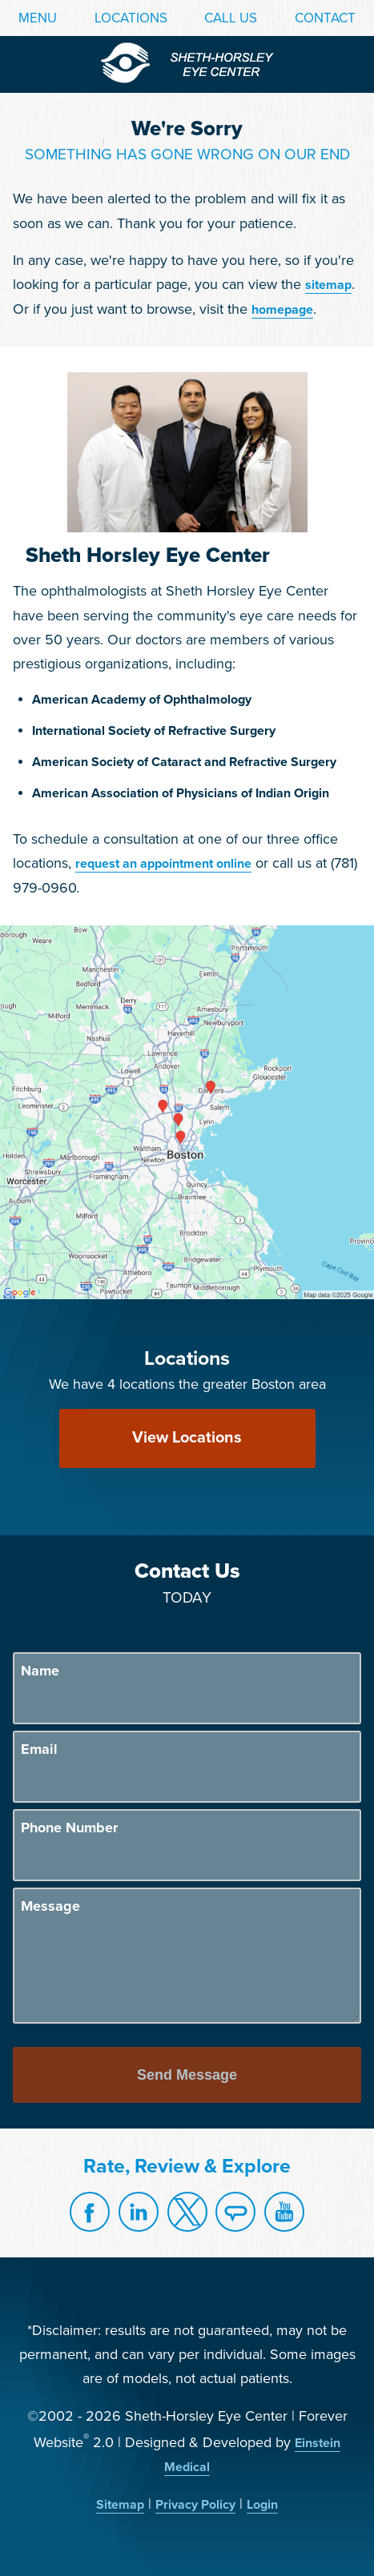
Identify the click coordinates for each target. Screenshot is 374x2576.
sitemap (328, 285)
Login (262, 2505)
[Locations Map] (187, 1111)
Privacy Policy (195, 2505)
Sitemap (120, 2505)
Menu (37, 18)
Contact (325, 18)
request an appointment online (163, 864)
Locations (131, 18)
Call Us (230, 18)
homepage (282, 310)
